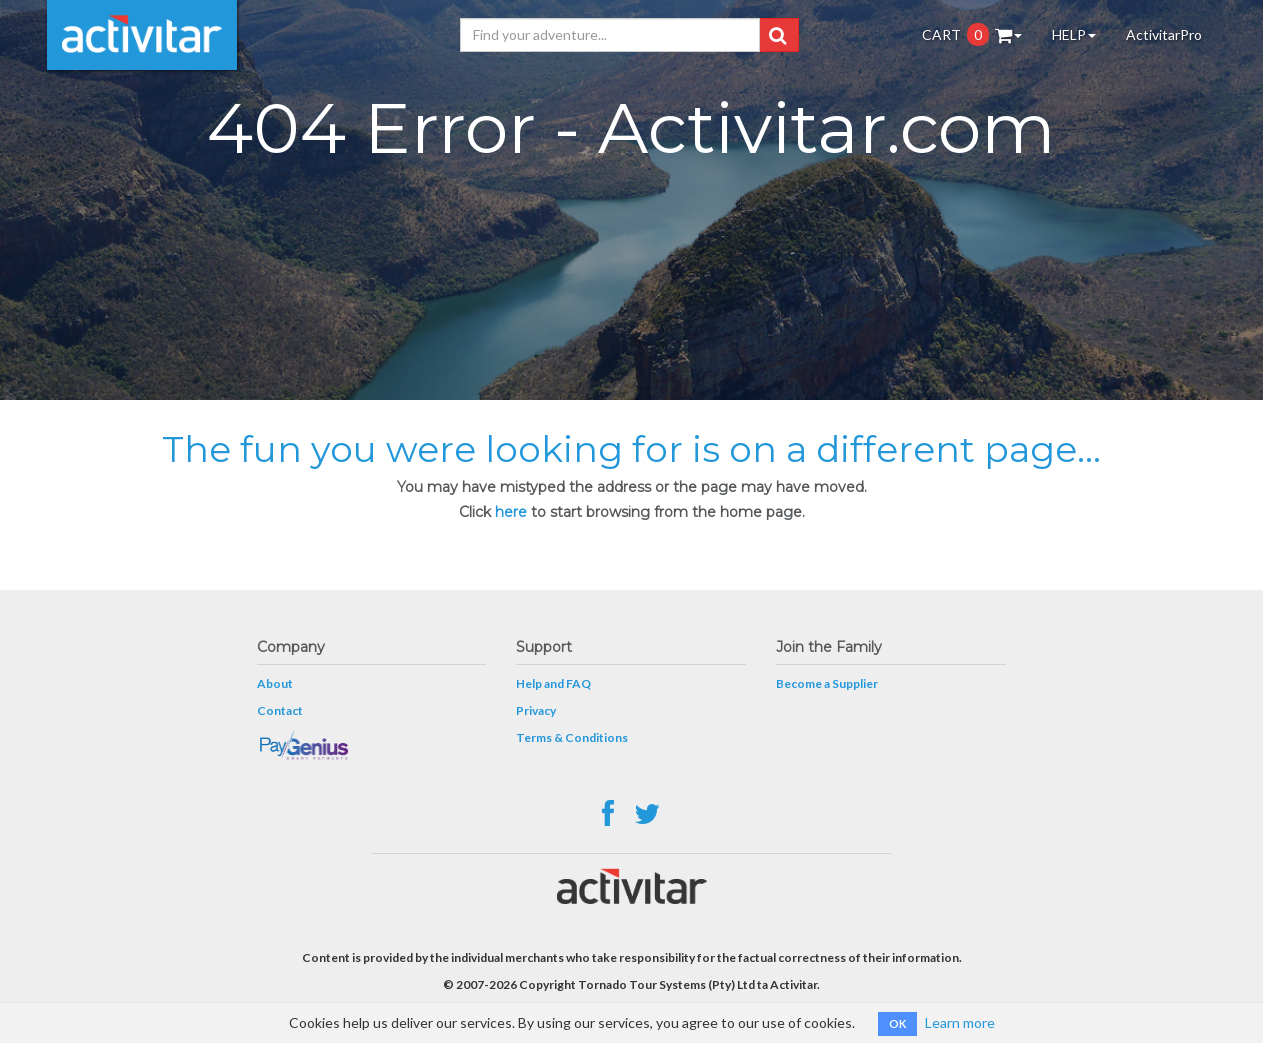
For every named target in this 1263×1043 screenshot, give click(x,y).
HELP (1074, 34)
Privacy (536, 710)
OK (897, 1023)
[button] (777, 35)
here (511, 512)
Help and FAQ (553, 683)
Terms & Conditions (572, 737)
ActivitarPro (1164, 34)
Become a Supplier (827, 683)
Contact (280, 710)
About (275, 683)
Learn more (960, 1022)
